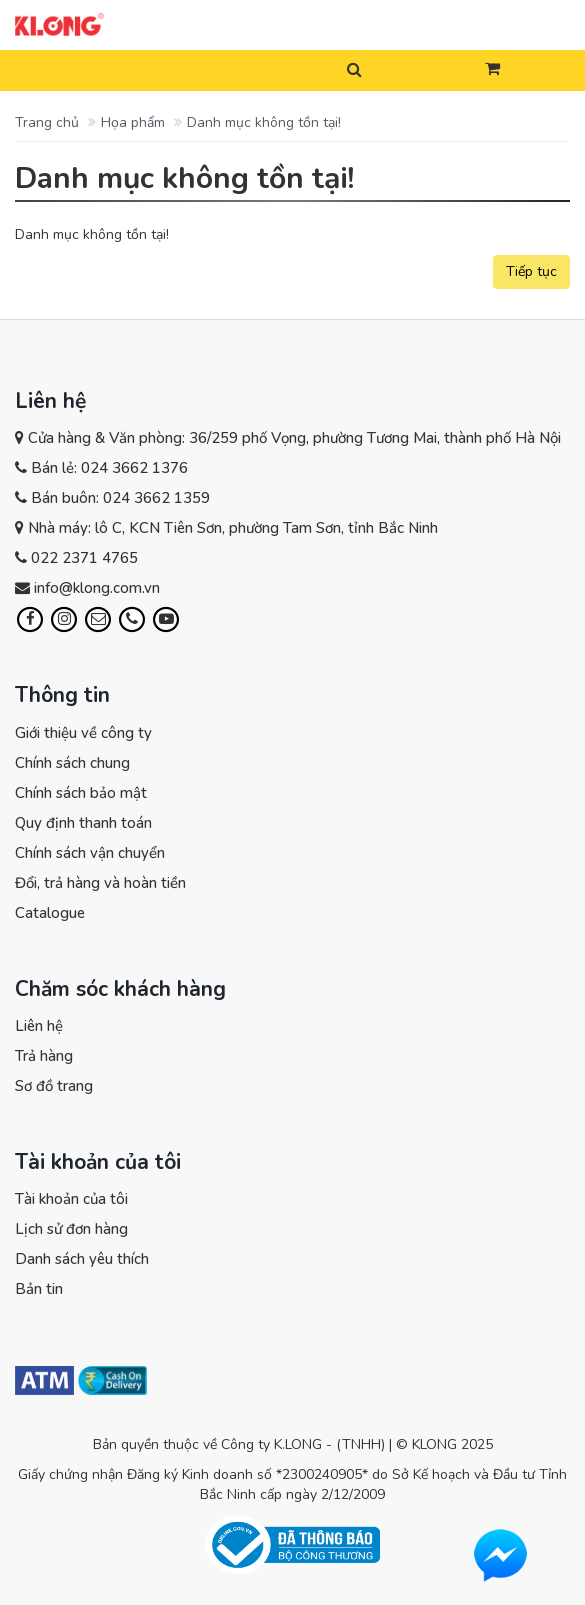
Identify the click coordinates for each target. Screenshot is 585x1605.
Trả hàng (44, 1056)
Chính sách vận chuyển (90, 853)
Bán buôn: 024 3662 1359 (120, 498)
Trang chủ (47, 122)
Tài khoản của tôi (71, 1199)
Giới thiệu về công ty (83, 733)
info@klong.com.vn (97, 588)
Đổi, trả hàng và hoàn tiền (100, 883)
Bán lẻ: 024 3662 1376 (109, 468)
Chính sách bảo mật (81, 793)
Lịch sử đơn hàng (71, 1229)
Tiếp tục (531, 271)
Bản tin (39, 1289)
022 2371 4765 (84, 558)
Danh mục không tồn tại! (264, 122)
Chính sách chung (72, 763)
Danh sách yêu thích (82, 1259)
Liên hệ (39, 1026)
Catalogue (50, 913)
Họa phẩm (133, 122)
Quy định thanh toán (83, 823)
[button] (492, 70)
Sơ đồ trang (54, 1086)
